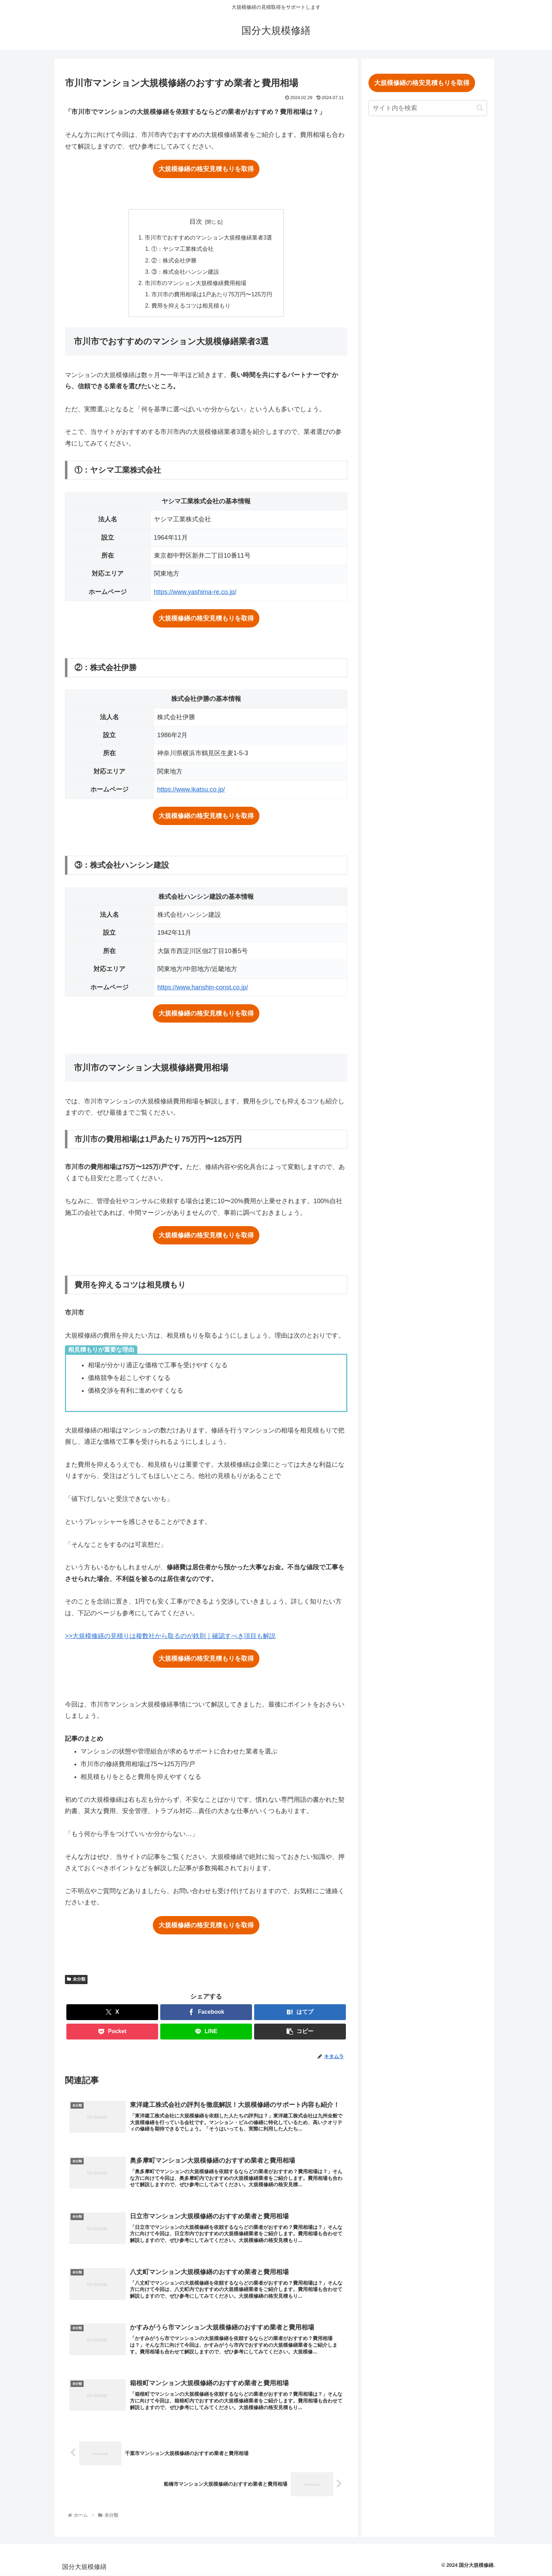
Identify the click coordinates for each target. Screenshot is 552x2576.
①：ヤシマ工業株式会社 (182, 249)
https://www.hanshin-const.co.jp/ (202, 987)
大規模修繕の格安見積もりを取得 (206, 168)
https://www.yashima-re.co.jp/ (195, 592)
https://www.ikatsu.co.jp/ (191, 790)
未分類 (76, 1979)
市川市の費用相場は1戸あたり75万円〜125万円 (211, 294)
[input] (431, 108)
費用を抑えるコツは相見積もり (190, 306)
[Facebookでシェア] (206, 2012)
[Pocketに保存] (112, 2032)
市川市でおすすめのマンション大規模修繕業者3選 (208, 237)
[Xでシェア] (112, 2012)
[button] (300, 2032)
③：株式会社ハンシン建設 (185, 271)
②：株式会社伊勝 (174, 260)
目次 (196, 221)
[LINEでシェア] (206, 2032)
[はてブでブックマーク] (300, 2012)
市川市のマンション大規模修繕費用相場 (195, 283)
